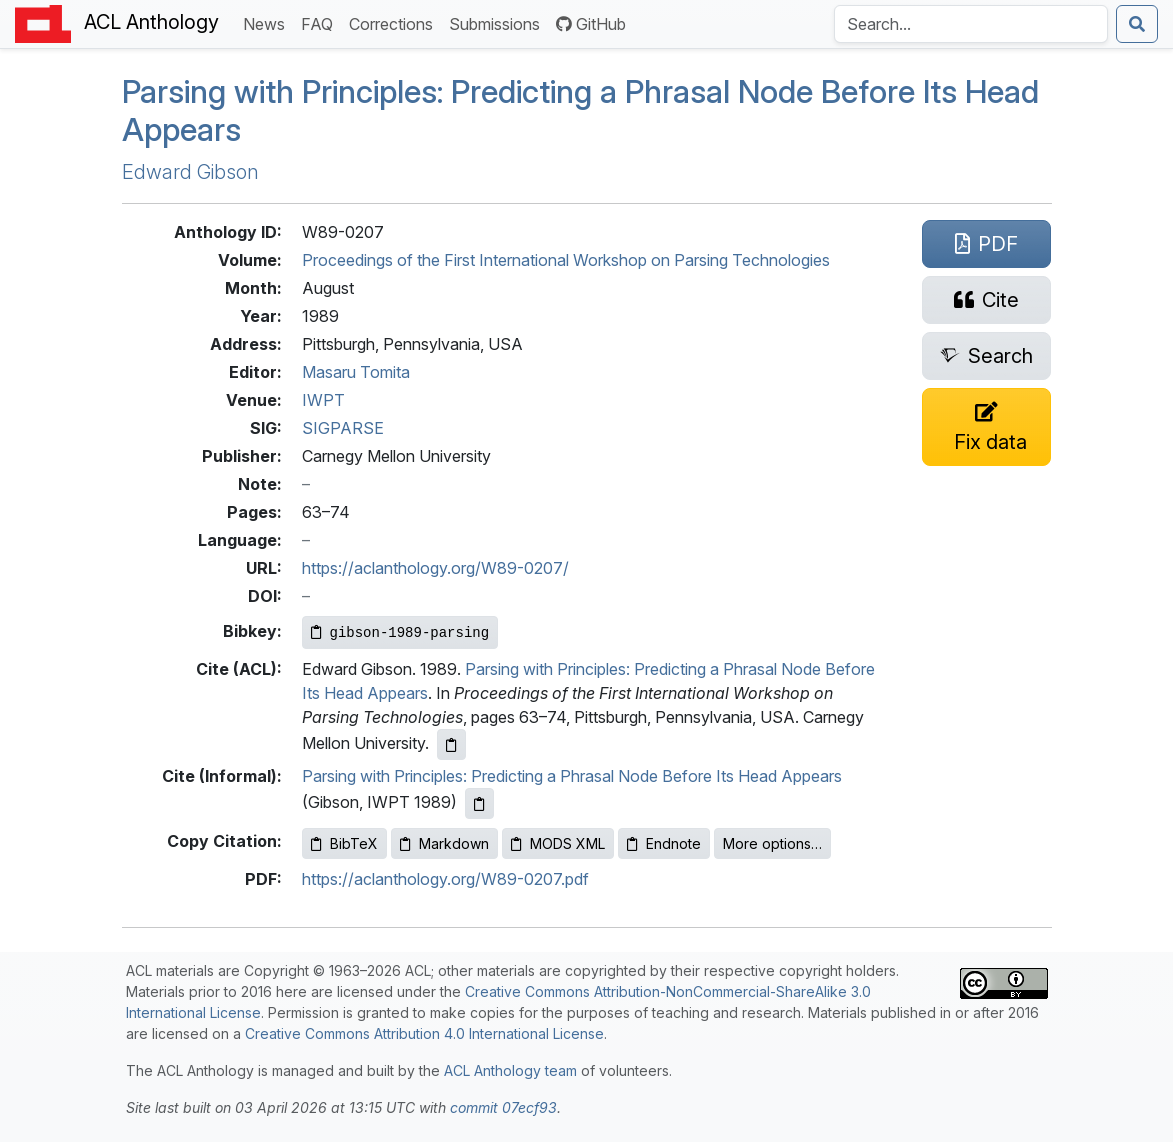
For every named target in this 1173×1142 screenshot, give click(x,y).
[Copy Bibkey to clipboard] (400, 632)
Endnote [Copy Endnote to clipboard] (664, 843)
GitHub (591, 24)
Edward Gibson (190, 172)
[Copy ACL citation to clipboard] (451, 744)
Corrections (395, 22)
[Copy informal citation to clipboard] (479, 803)
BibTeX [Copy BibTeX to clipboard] (344, 843)
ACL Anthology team (510, 1070)
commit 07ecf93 (503, 1107)
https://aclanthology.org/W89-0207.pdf (445, 879)
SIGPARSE (343, 428)
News (268, 22)
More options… (772, 843)
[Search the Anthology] (971, 24)
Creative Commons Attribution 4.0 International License (424, 1033)
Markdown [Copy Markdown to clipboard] (444, 843)
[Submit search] (1137, 24)
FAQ (321, 22)
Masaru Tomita (356, 372)
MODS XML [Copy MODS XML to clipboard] (558, 843)
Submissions (498, 22)
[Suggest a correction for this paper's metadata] (987, 427)
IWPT (323, 400)
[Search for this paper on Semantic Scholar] (987, 356)
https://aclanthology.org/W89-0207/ (435, 568)
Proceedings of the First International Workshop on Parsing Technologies (566, 260)
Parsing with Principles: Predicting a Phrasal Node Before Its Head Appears (580, 110)
